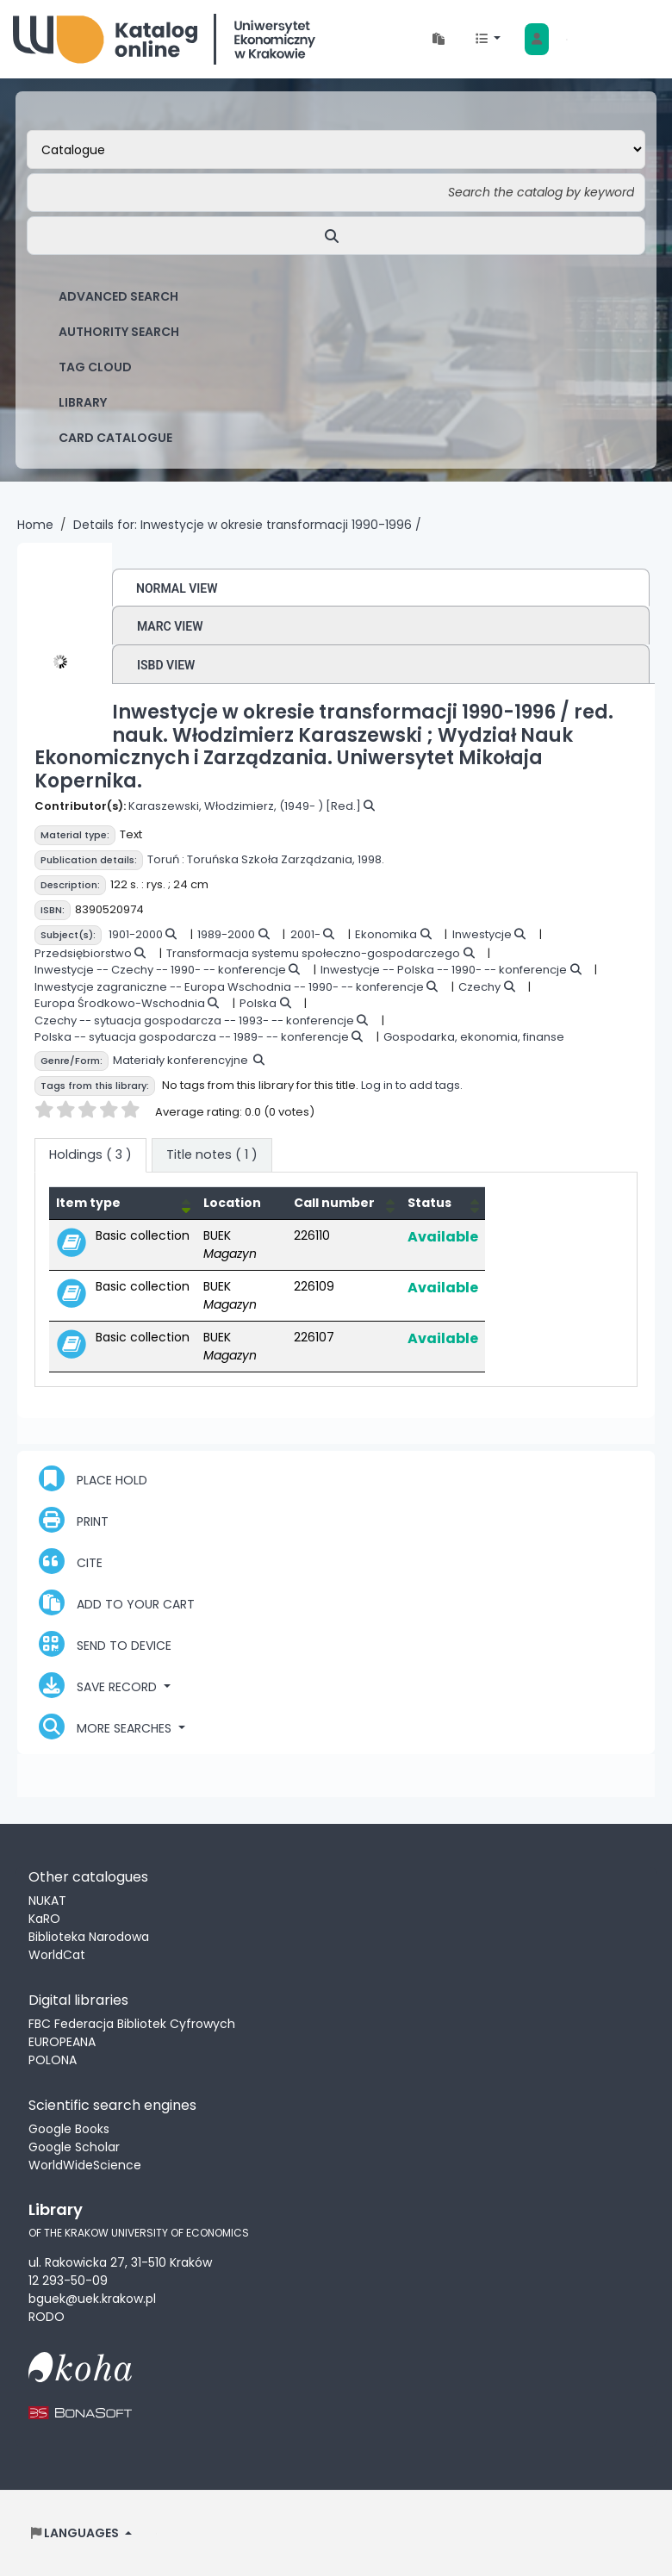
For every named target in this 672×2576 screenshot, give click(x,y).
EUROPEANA (62, 2041)
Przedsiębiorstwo (83, 953)
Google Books (68, 2128)
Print (74, 1520)
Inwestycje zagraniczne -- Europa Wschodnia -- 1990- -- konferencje (229, 987)
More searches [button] (107, 1726)
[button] (438, 39)
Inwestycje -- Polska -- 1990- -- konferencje (443, 969)
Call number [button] (334, 1202)
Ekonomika (386, 934)
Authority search (119, 331)
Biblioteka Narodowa (88, 1936)
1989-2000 (226, 934)
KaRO (44, 1918)
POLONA (52, 2060)
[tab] (212, 1155)
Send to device (105, 1644)
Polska (258, 1003)
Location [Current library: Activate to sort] (232, 1202)
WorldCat (56, 1954)
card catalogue (115, 437)
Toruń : (165, 859)
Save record (99, 1685)
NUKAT (47, 1900)
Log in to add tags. (412, 1085)
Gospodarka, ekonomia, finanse (473, 1037)
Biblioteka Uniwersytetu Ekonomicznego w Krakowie (164, 39)
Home (35, 524)
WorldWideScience (84, 2165)
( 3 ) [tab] (90, 1154)
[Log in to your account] (537, 39)
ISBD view (166, 665)
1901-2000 (136, 934)
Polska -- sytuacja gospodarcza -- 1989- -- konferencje (191, 1037)
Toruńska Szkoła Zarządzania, (271, 859)
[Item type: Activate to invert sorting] (122, 1202)
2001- (305, 934)
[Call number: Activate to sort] (344, 1202)
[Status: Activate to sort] (443, 1202)
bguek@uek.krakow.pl (92, 2298)
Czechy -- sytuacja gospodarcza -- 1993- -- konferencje (194, 1020)
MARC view (170, 626)
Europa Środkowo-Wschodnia (119, 1003)
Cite (71, 1561)
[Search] (336, 235)
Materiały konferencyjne (180, 1060)
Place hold (93, 1478)
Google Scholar (74, 2147)
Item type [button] (88, 1202)
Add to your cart (117, 1602)
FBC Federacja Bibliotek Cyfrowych (131, 2023)
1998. (371, 859)
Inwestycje (482, 934)
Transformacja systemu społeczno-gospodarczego (313, 953)
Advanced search (118, 296)
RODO (46, 2316)
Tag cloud (95, 367)
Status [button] (429, 1202)
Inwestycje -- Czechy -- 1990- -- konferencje (160, 969)
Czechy (479, 987)
